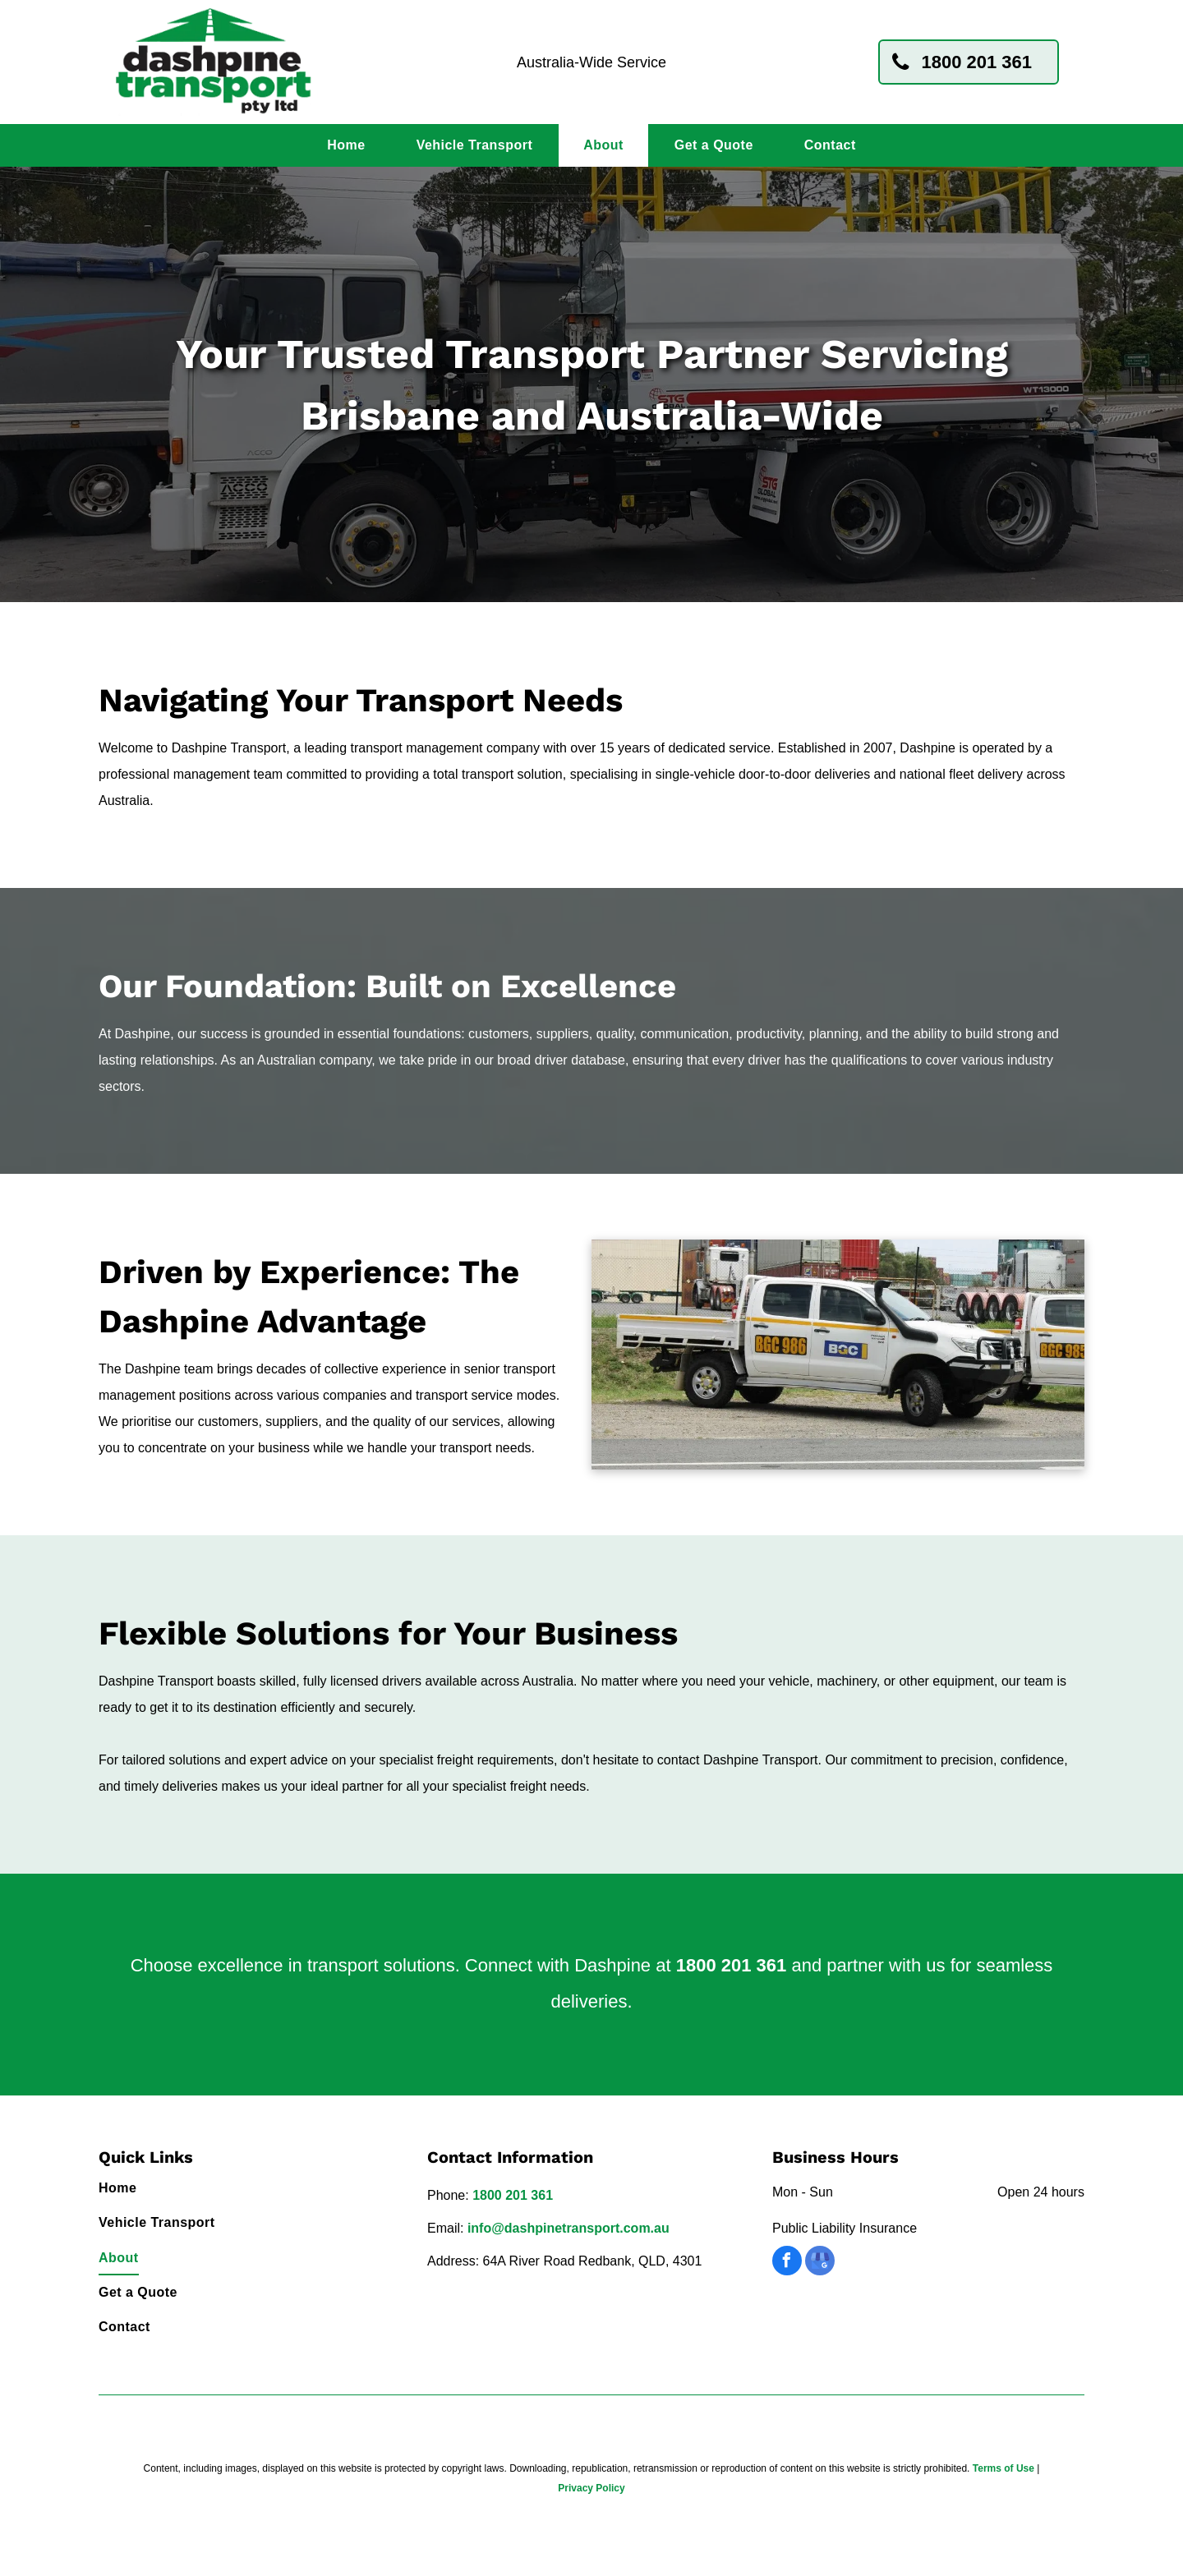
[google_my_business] (820, 2262)
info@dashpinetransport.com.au (568, 2228)
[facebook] (787, 2262)
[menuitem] (346, 145)
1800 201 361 (731, 1965)
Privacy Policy (591, 2488)
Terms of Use (1003, 2468)
